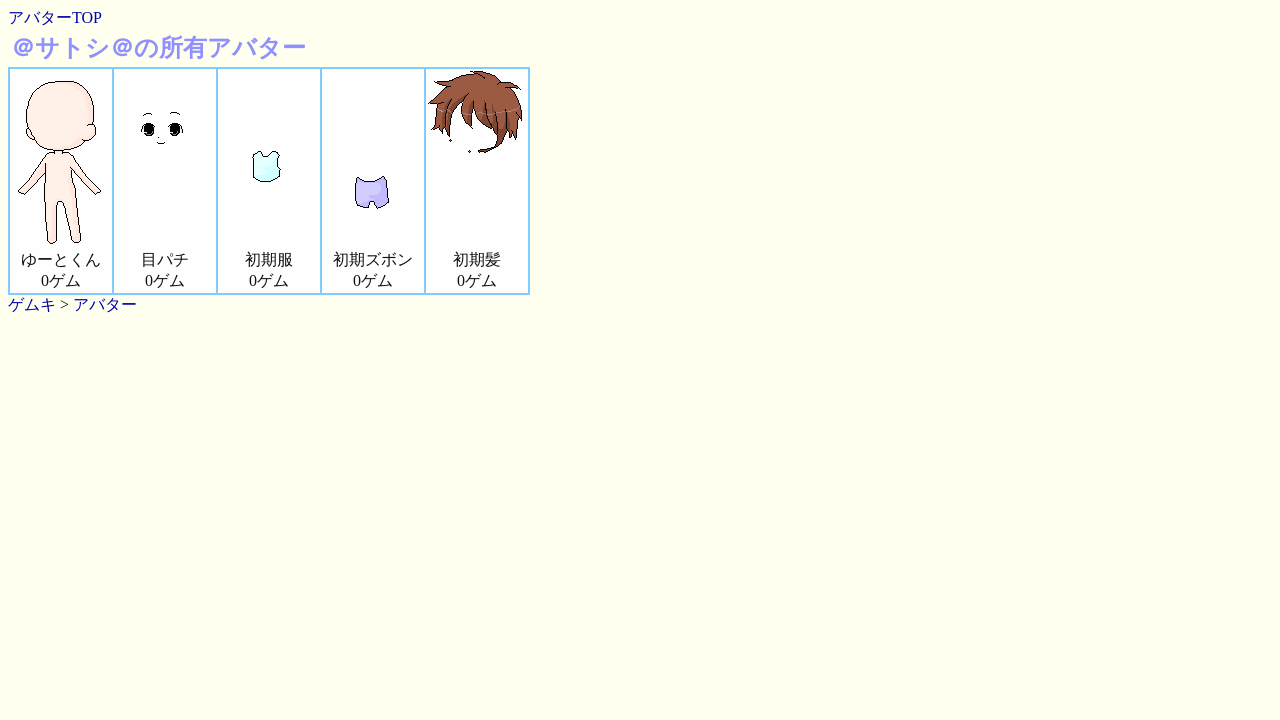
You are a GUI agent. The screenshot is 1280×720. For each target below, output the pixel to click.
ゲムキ (32, 304)
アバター (105, 304)
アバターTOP (55, 17)
